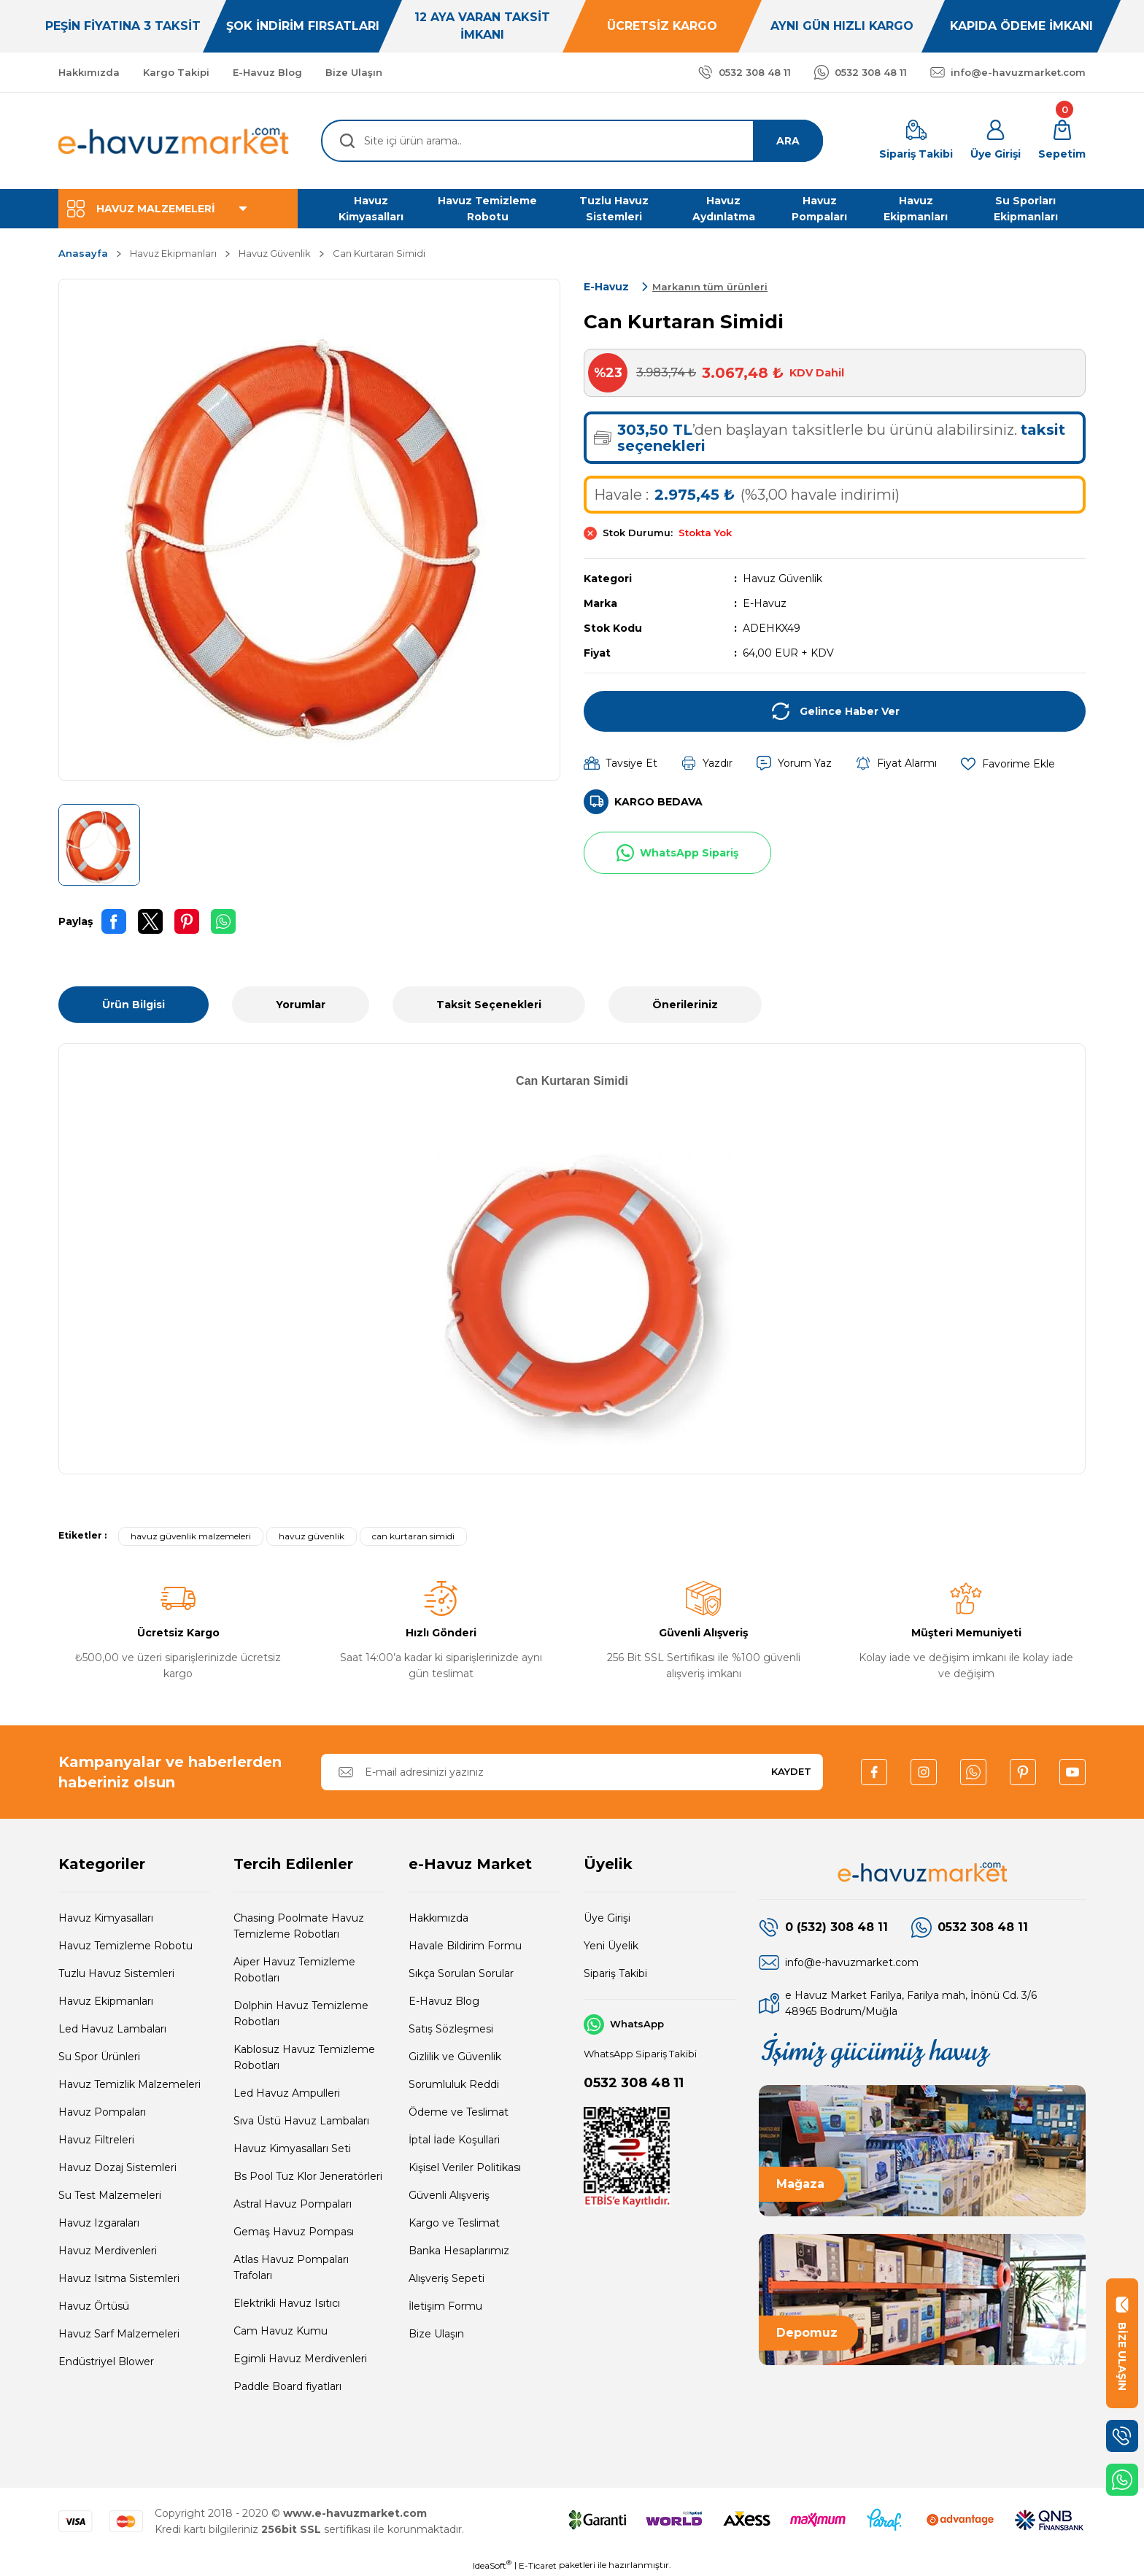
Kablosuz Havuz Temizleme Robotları (304, 2057)
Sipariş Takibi (615, 1973)
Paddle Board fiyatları (287, 2386)
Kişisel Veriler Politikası (465, 2167)
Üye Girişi (607, 1918)
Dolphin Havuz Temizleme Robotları (300, 2013)
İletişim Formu (445, 2306)
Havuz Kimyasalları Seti (292, 2148)
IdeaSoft (492, 2565)
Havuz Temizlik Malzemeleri (129, 2084)
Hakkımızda (438, 1918)
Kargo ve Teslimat (454, 2222)
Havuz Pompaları (102, 2112)
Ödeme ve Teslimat (459, 2112)
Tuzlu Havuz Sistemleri (116, 1973)
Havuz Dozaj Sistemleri (117, 2167)
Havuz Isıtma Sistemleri (118, 2278)
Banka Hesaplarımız (459, 2250)
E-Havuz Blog (444, 2001)
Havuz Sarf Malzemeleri (118, 2333)
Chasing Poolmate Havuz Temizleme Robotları (298, 1926)
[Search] (572, 141)
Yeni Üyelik (611, 1945)
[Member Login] (995, 141)
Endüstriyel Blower (106, 2361)
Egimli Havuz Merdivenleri (300, 2358)
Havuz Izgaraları (98, 2222)
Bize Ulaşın (436, 2333)
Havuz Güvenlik (782, 578)
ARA (788, 140)
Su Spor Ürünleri (99, 2056)
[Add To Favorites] (1007, 763)
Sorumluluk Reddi (454, 2084)
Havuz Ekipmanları (105, 2001)
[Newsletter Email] (572, 1772)
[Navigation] (178, 208)
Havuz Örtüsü (93, 2306)
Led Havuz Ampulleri (286, 2093)
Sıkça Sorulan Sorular (461, 1973)
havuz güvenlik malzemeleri (191, 1536)
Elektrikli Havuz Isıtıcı (286, 2303)
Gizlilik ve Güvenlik (455, 2056)
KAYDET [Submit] (791, 1771)
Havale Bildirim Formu (465, 1945)
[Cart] (1062, 141)
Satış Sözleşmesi (451, 2028)
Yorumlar (300, 1004)
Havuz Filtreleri (96, 2139)
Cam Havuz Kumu (280, 2330)
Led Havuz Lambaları (112, 2028)
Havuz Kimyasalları (105, 1918)
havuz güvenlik (311, 1536)
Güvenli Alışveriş (449, 2195)
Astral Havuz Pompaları (292, 2204)
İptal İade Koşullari (454, 2139)
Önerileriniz (685, 1004)
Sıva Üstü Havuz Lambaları (301, 2120)
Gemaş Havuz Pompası (293, 2231)
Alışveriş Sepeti (446, 2278)
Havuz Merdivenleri (107, 2250)
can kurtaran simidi (413, 1536)
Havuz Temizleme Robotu (125, 1945)
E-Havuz (764, 603)
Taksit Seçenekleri (488, 1004)
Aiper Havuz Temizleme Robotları (294, 1969)
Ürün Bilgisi (133, 1004)
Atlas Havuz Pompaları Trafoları (291, 2267)
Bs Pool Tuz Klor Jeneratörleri (307, 2176)
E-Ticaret (538, 2565)
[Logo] (174, 141)
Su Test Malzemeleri (109, 2195)
